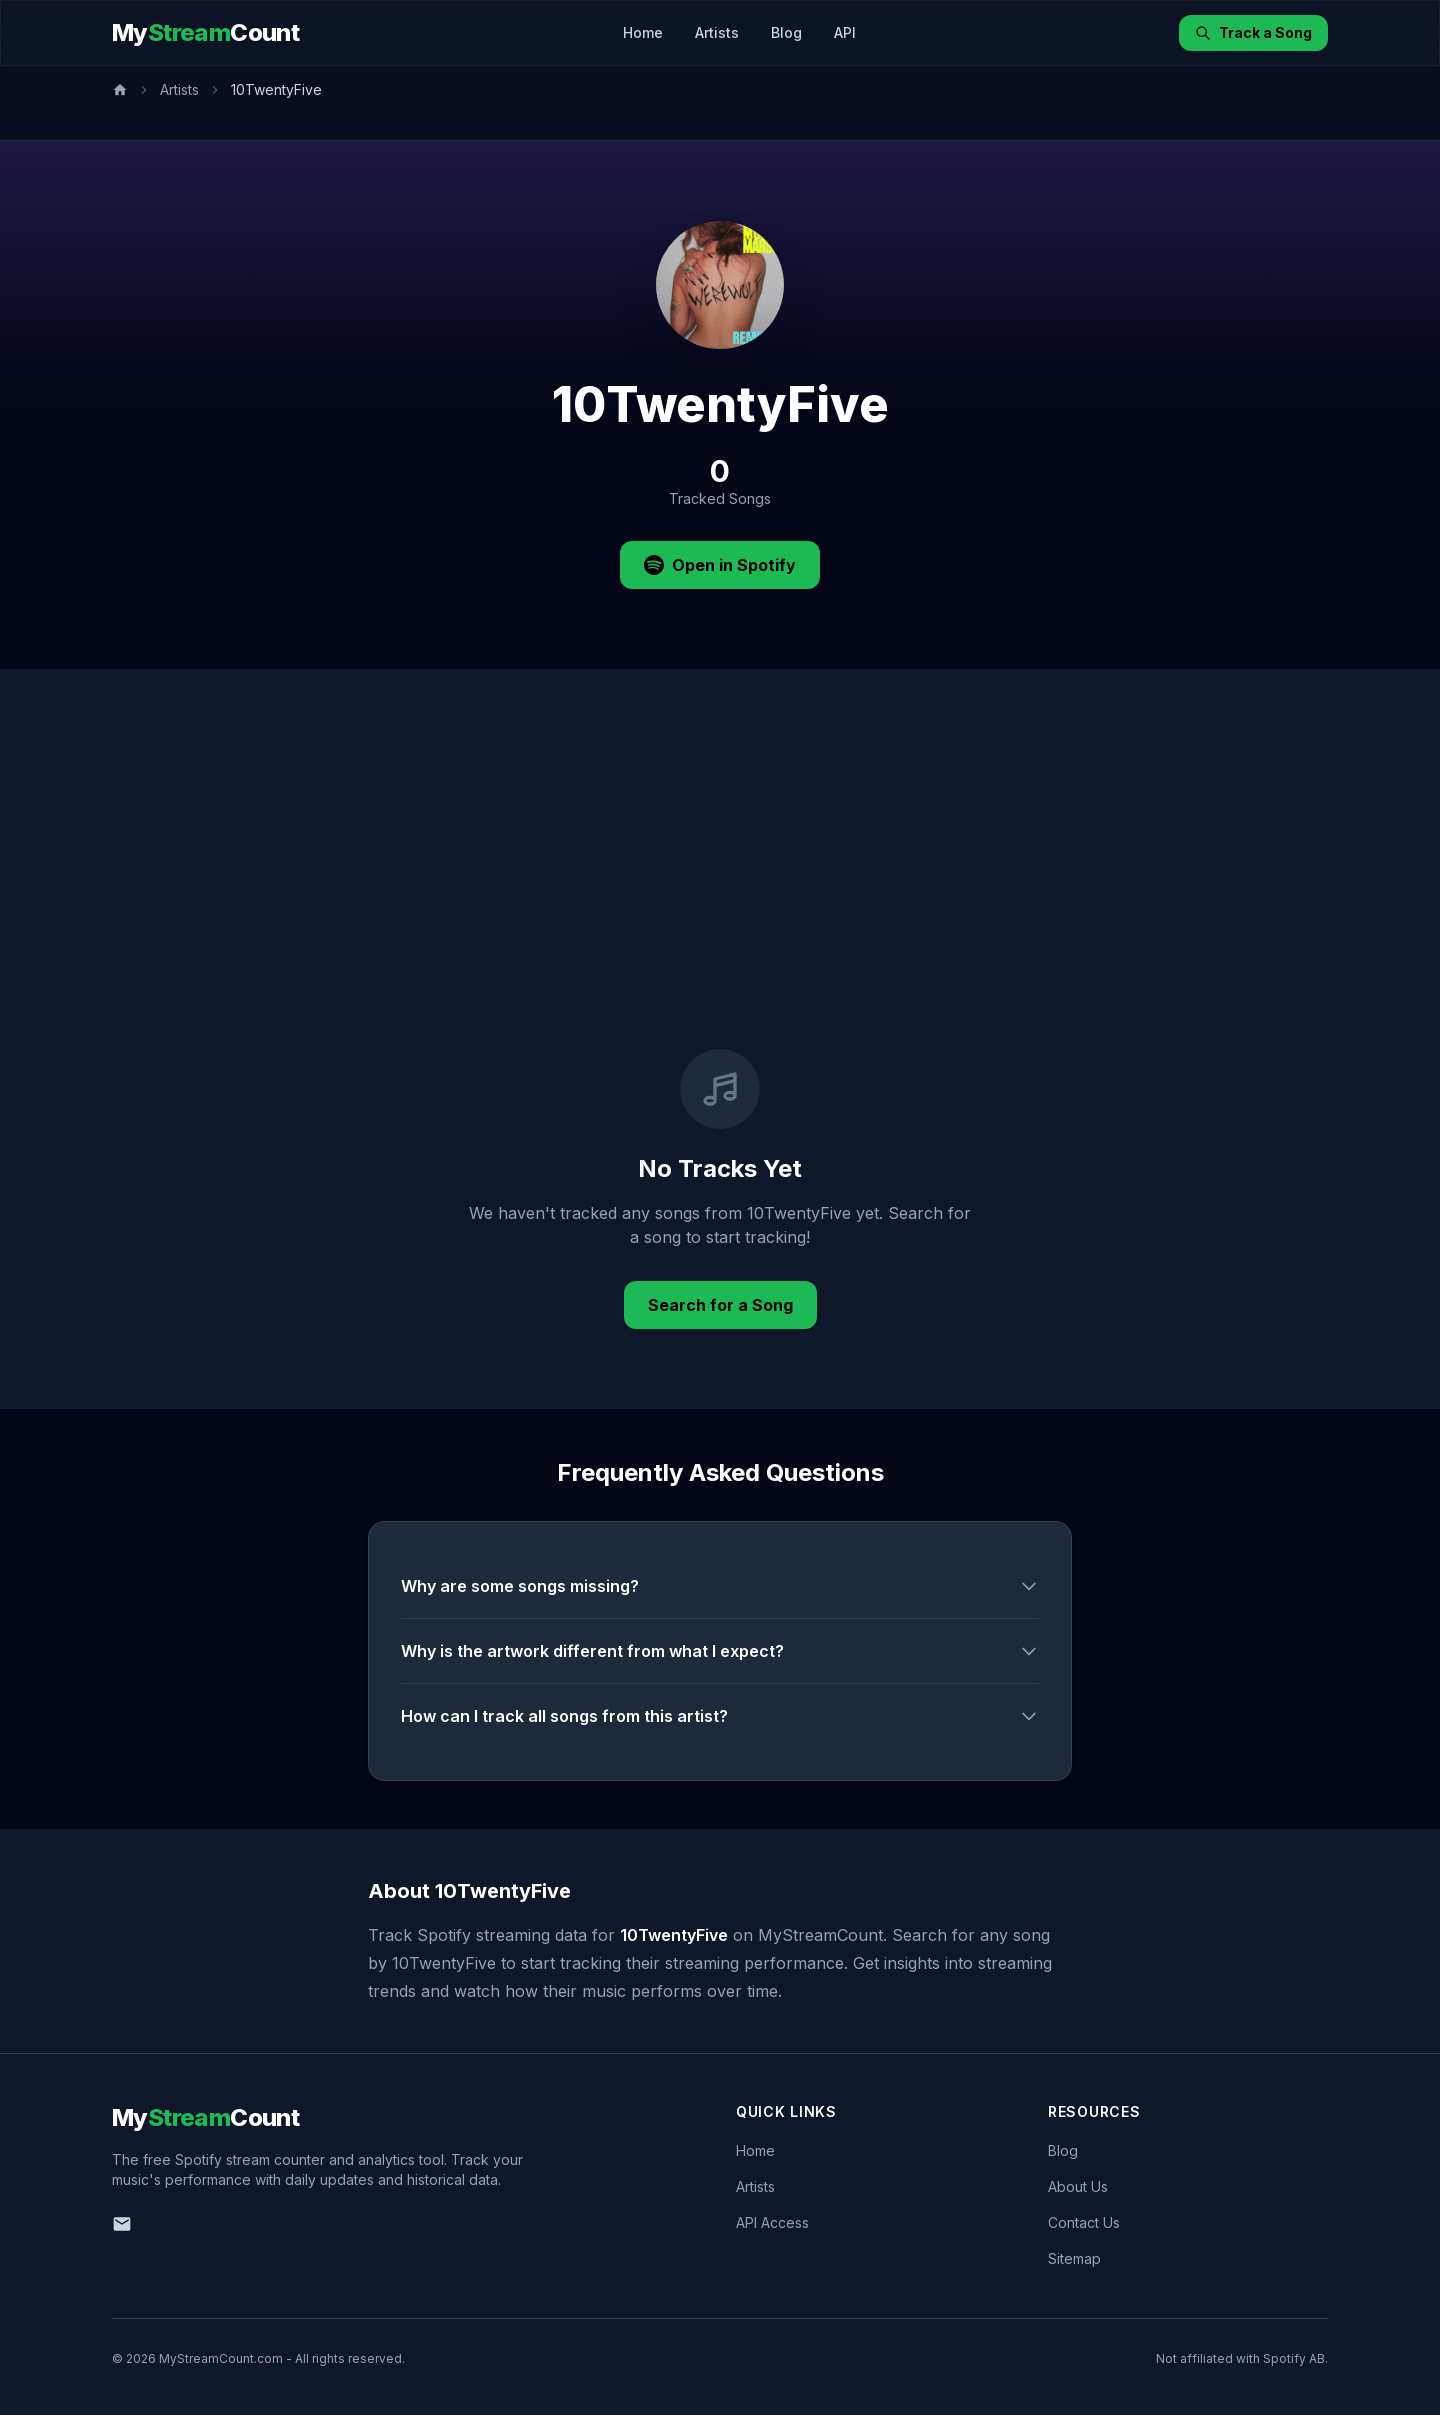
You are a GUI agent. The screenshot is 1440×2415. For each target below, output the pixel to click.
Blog (786, 32)
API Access (772, 2222)
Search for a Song (720, 1305)
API (845, 32)
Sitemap (1074, 2258)
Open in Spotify (720, 565)
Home (643, 32)
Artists (717, 32)
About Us (1078, 2186)
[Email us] (122, 2224)
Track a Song (1253, 32)
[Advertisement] (720, 899)
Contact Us (1084, 2222)
